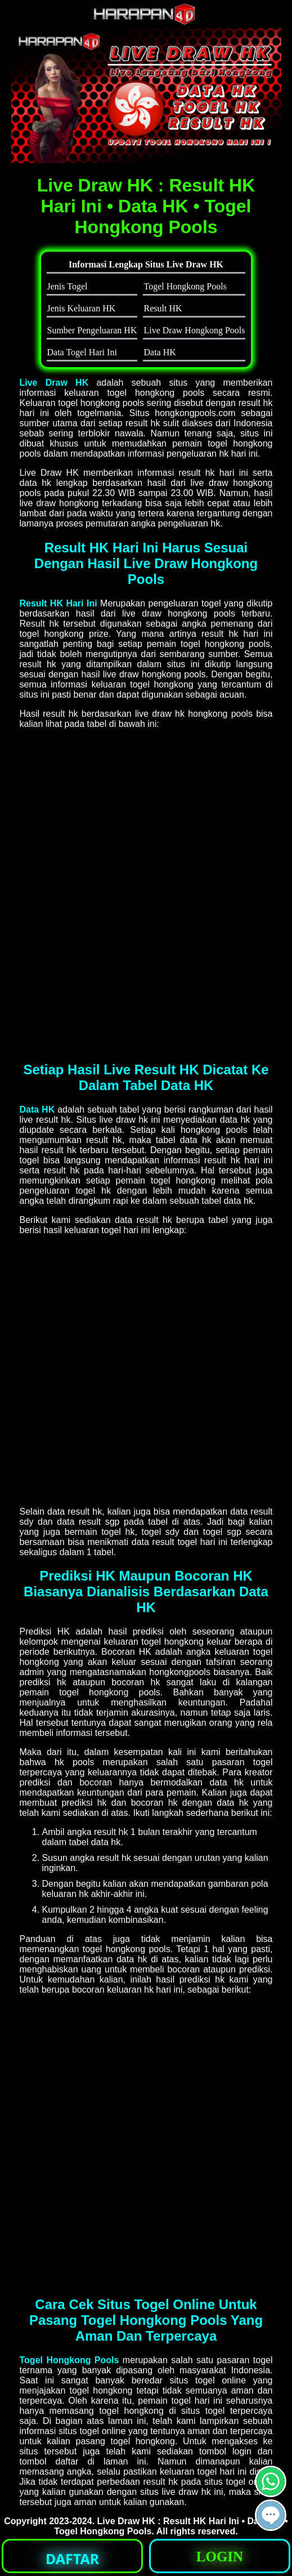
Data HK (37, 1109)
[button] (270, 2515)
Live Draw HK (54, 382)
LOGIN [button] (219, 2556)
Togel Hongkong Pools (69, 2360)
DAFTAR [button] (72, 2558)
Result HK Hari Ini (58, 603)
